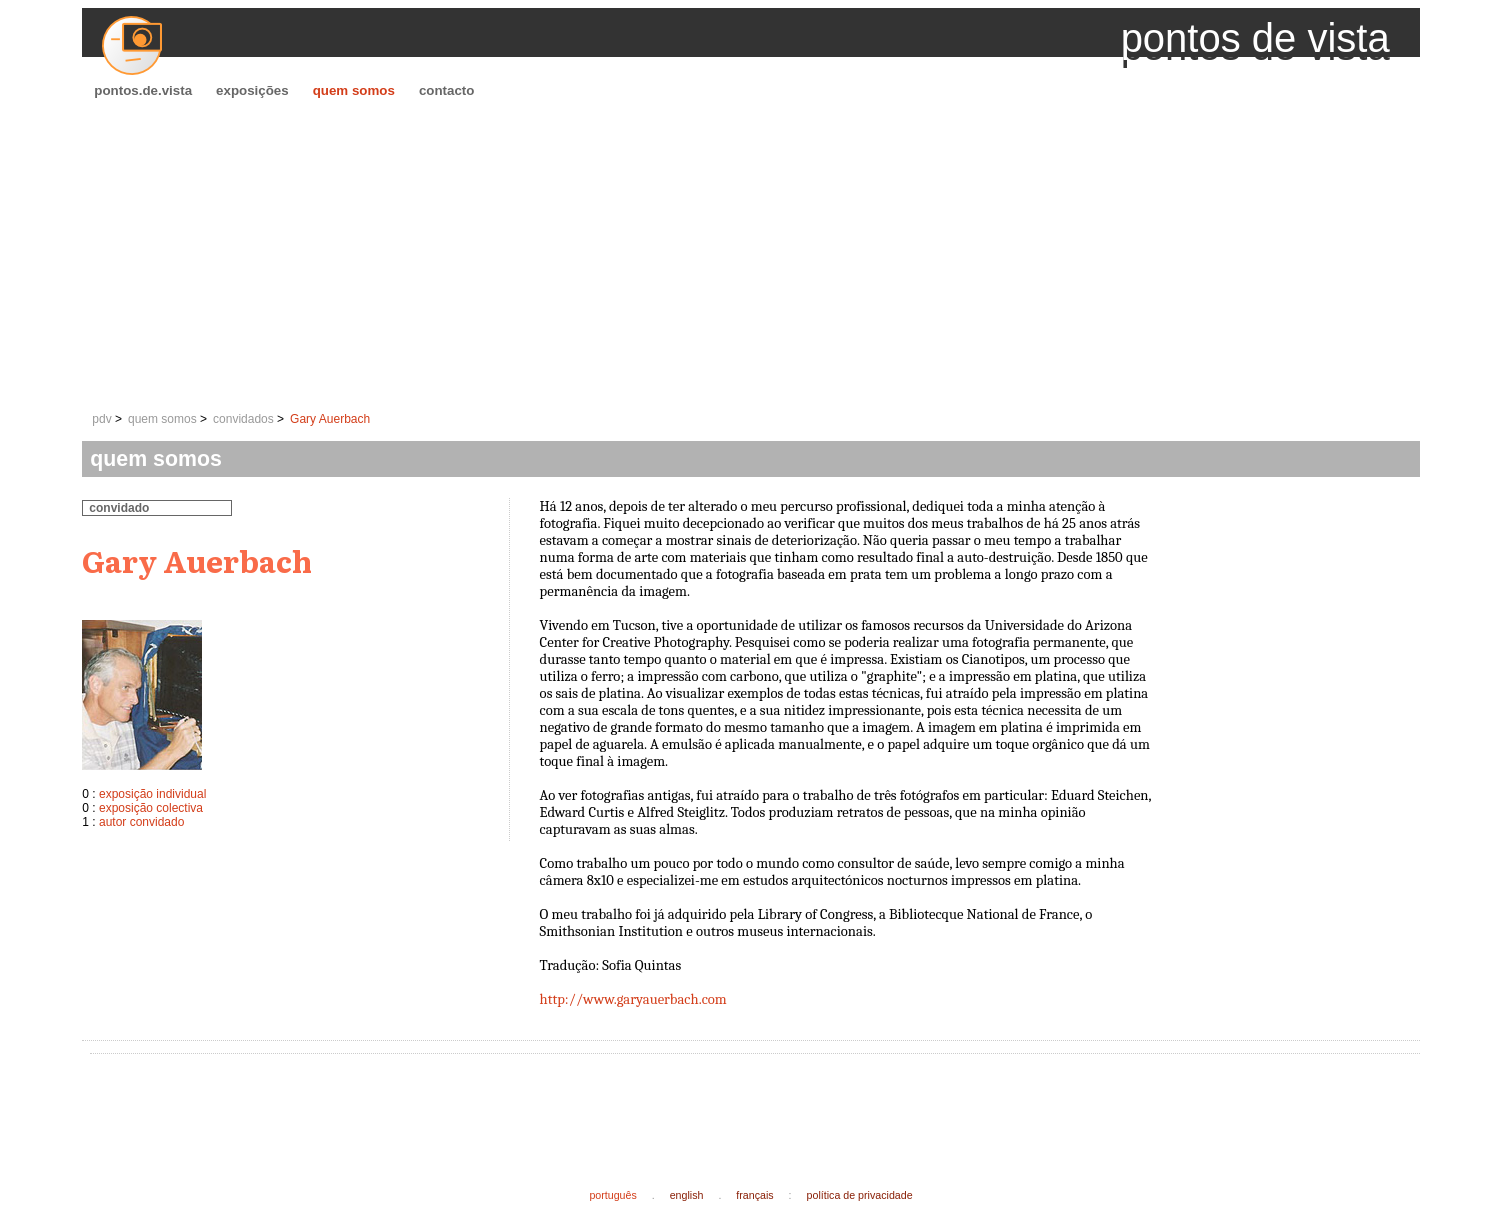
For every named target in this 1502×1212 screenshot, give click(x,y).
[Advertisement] (751, 256)
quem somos (354, 90)
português (612, 1195)
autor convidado (141, 822)
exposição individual (152, 794)
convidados (243, 419)
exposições (252, 90)
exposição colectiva (151, 808)
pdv (101, 419)
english (687, 1195)
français (754, 1195)
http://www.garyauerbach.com (633, 999)
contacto (447, 90)
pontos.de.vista (143, 90)
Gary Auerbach (330, 419)
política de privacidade (860, 1195)
